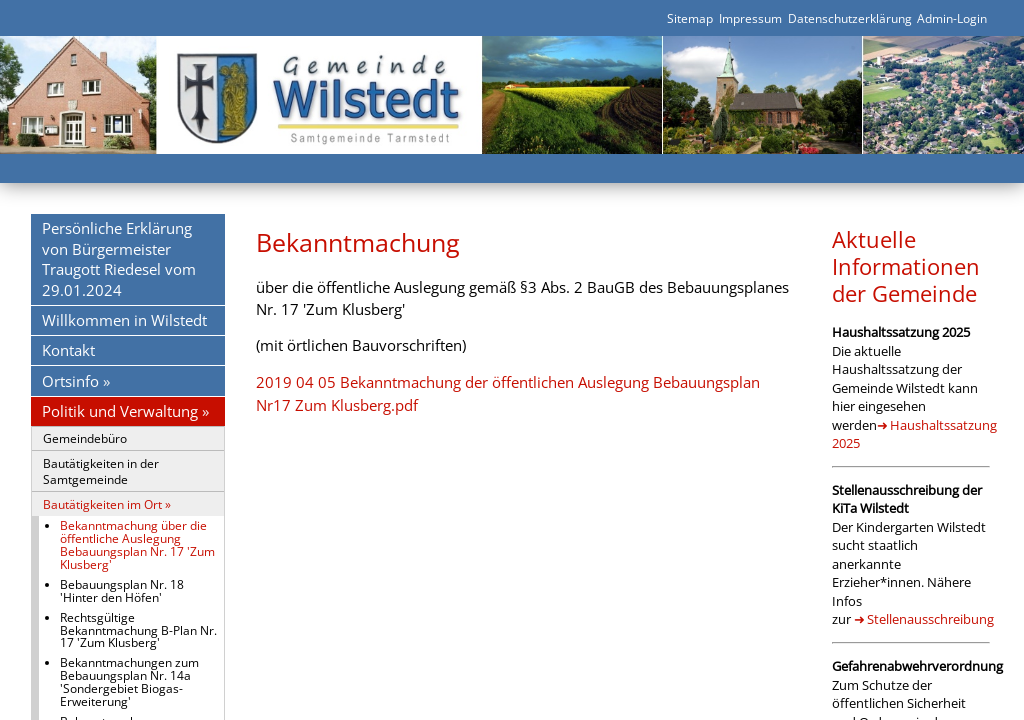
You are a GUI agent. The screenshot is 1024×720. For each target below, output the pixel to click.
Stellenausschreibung (930, 619)
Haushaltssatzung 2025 (914, 434)
